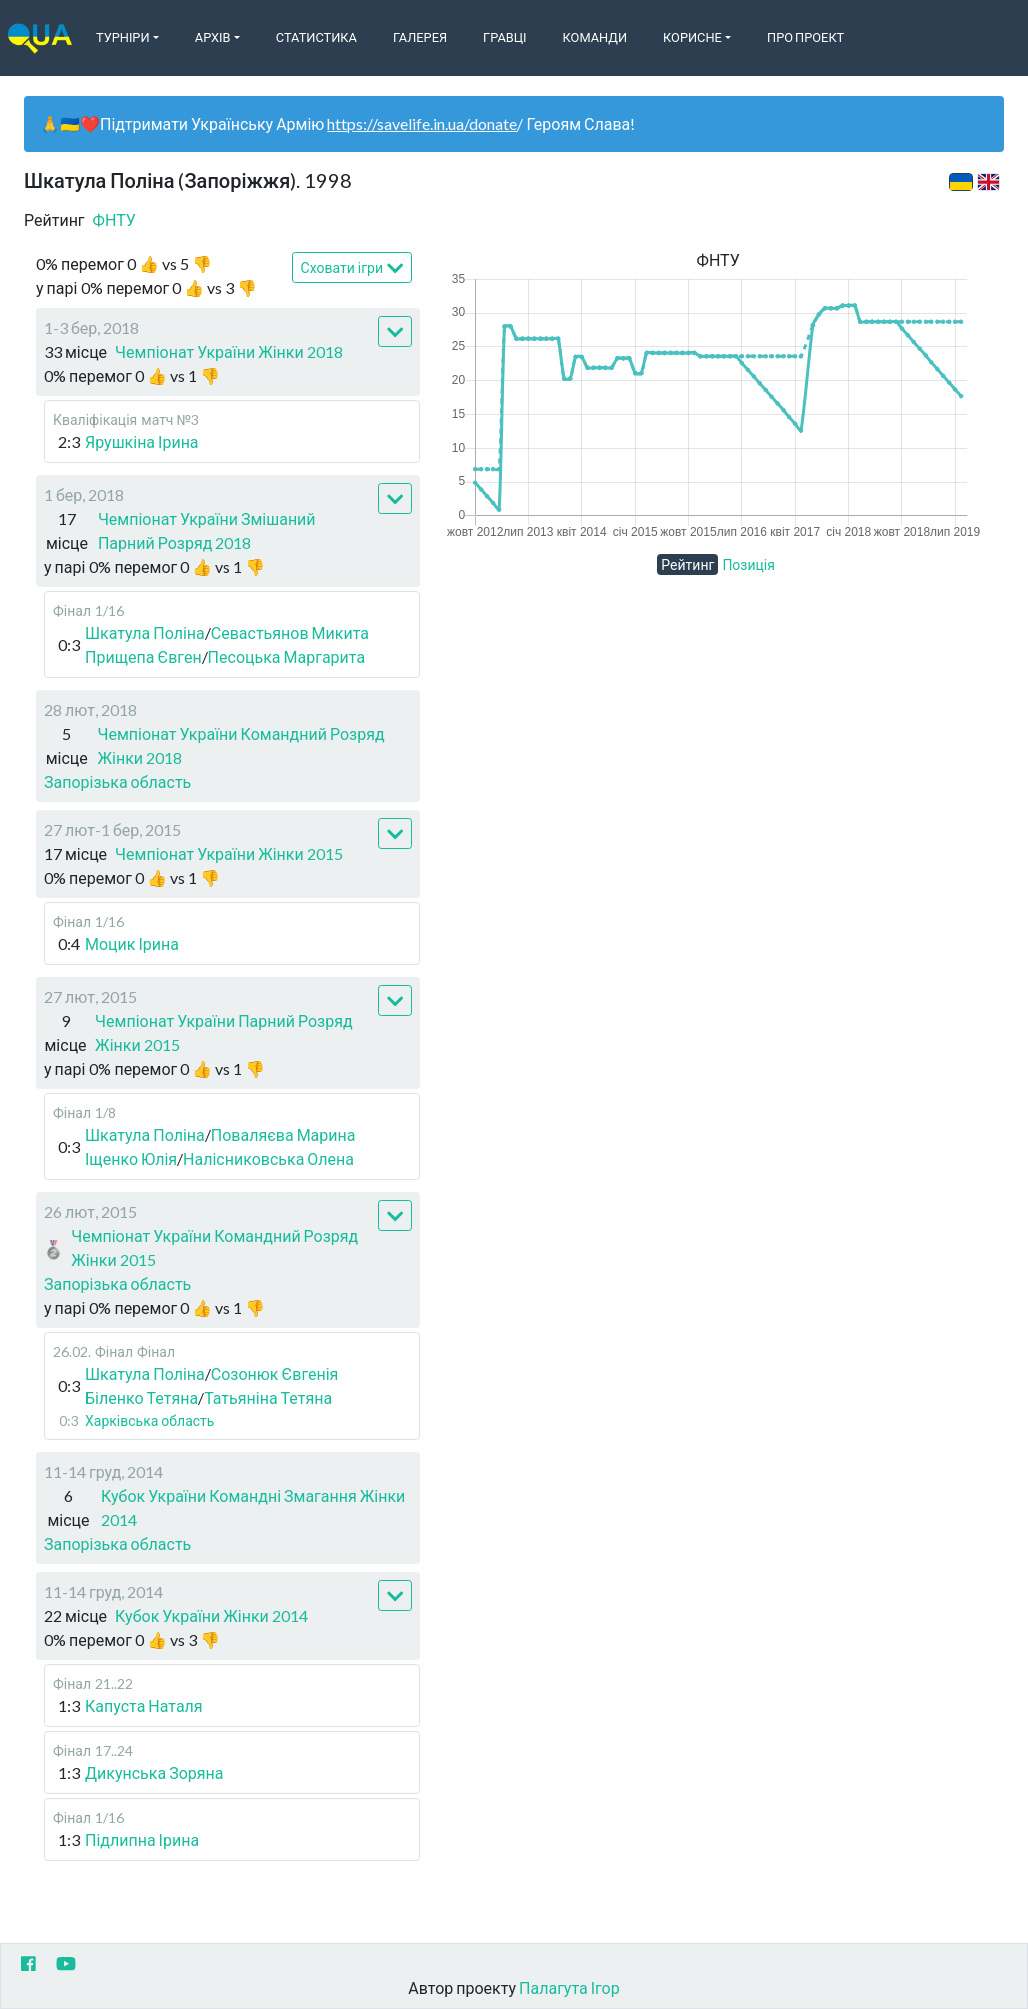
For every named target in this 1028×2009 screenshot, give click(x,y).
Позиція (748, 564)
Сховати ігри (352, 268)
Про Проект (805, 37)
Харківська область (149, 1420)
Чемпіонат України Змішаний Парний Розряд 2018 (207, 530)
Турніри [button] (123, 37)
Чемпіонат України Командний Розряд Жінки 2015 (214, 1247)
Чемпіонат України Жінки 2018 (229, 351)
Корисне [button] (692, 37)
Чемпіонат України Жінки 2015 (229, 853)
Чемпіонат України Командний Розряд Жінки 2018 (240, 745)
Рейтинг (687, 564)
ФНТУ (114, 219)
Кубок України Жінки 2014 (211, 1615)
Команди (595, 37)
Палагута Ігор (569, 1987)
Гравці (505, 37)
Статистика (316, 37)
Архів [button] (213, 37)
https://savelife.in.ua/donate (422, 123)
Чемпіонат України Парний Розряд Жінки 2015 (224, 1032)
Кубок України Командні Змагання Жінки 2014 (253, 1507)
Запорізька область (117, 781)
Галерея (420, 37)
